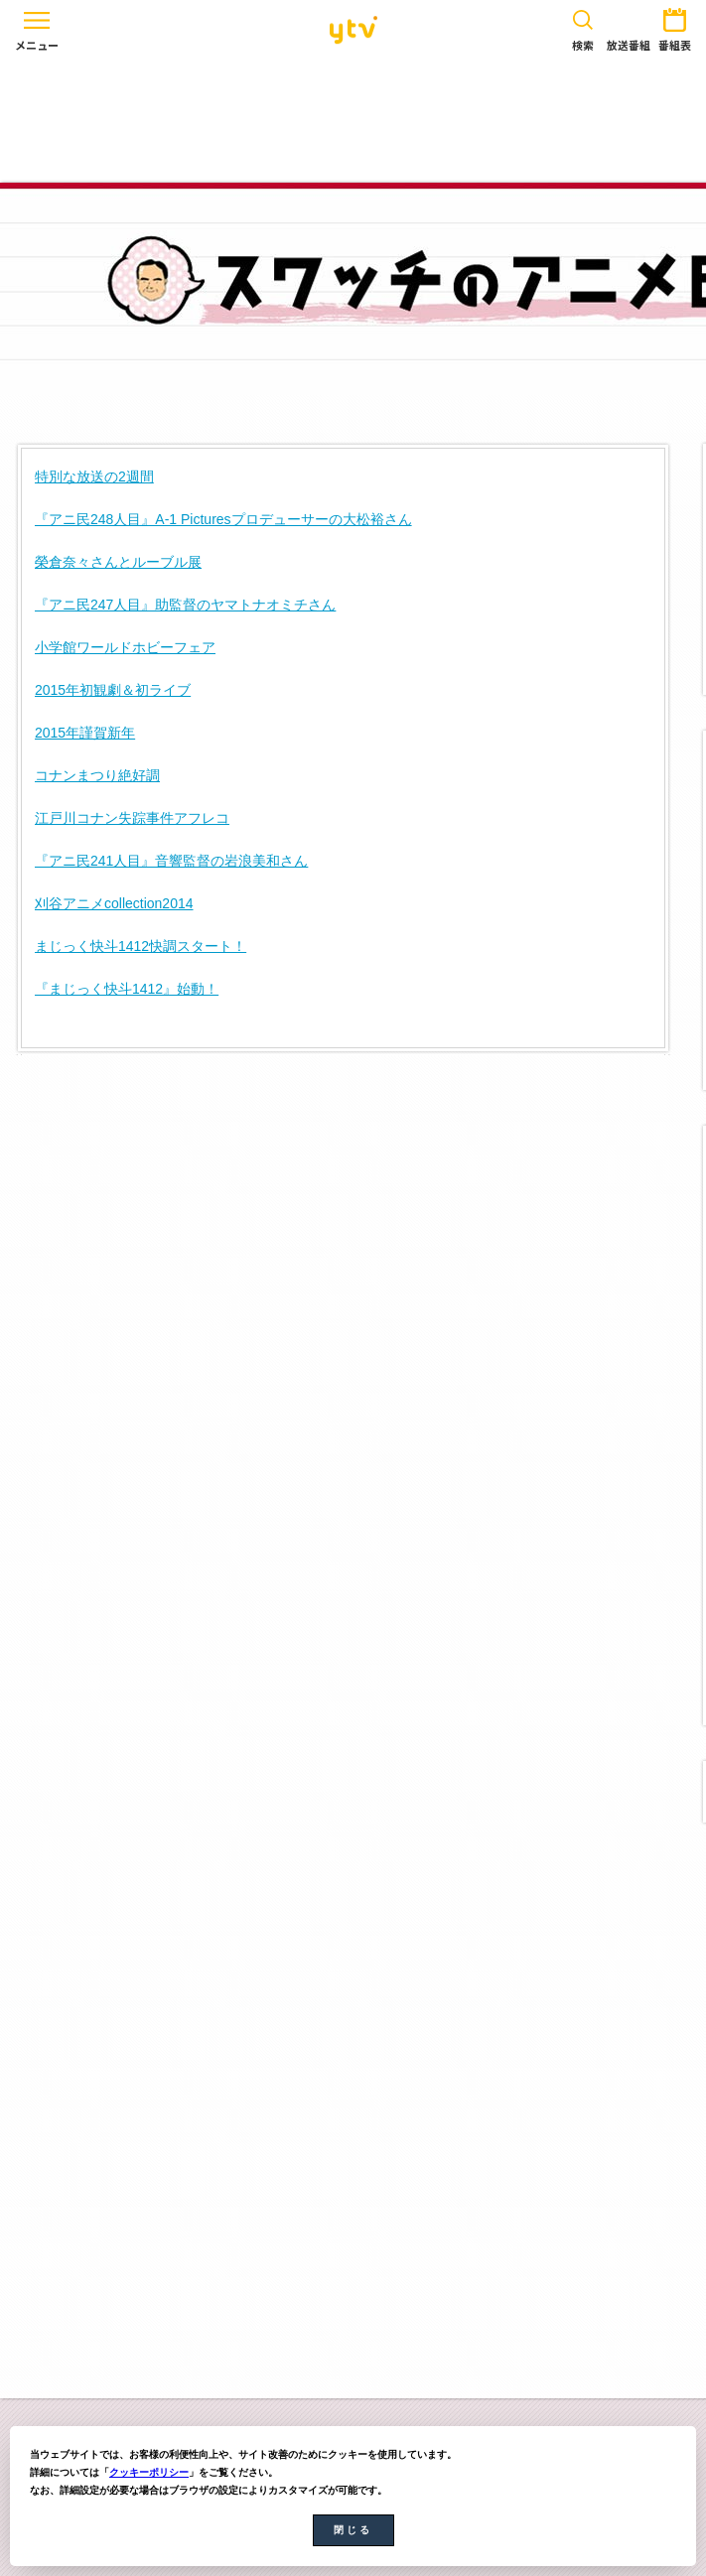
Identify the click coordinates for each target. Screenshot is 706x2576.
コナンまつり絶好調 (97, 775)
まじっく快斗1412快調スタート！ (140, 946)
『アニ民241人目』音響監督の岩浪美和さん (171, 861)
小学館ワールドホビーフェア (125, 647)
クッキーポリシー (149, 2472)
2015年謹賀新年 (85, 733)
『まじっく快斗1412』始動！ (126, 989)
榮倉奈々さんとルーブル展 (118, 562)
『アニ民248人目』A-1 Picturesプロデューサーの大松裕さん (223, 519)
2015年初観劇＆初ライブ (113, 690)
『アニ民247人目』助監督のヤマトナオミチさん (185, 604)
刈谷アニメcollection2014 (114, 903)
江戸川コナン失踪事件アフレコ (132, 818)
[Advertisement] (353, 121)
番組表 (674, 26)
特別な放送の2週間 (94, 476)
